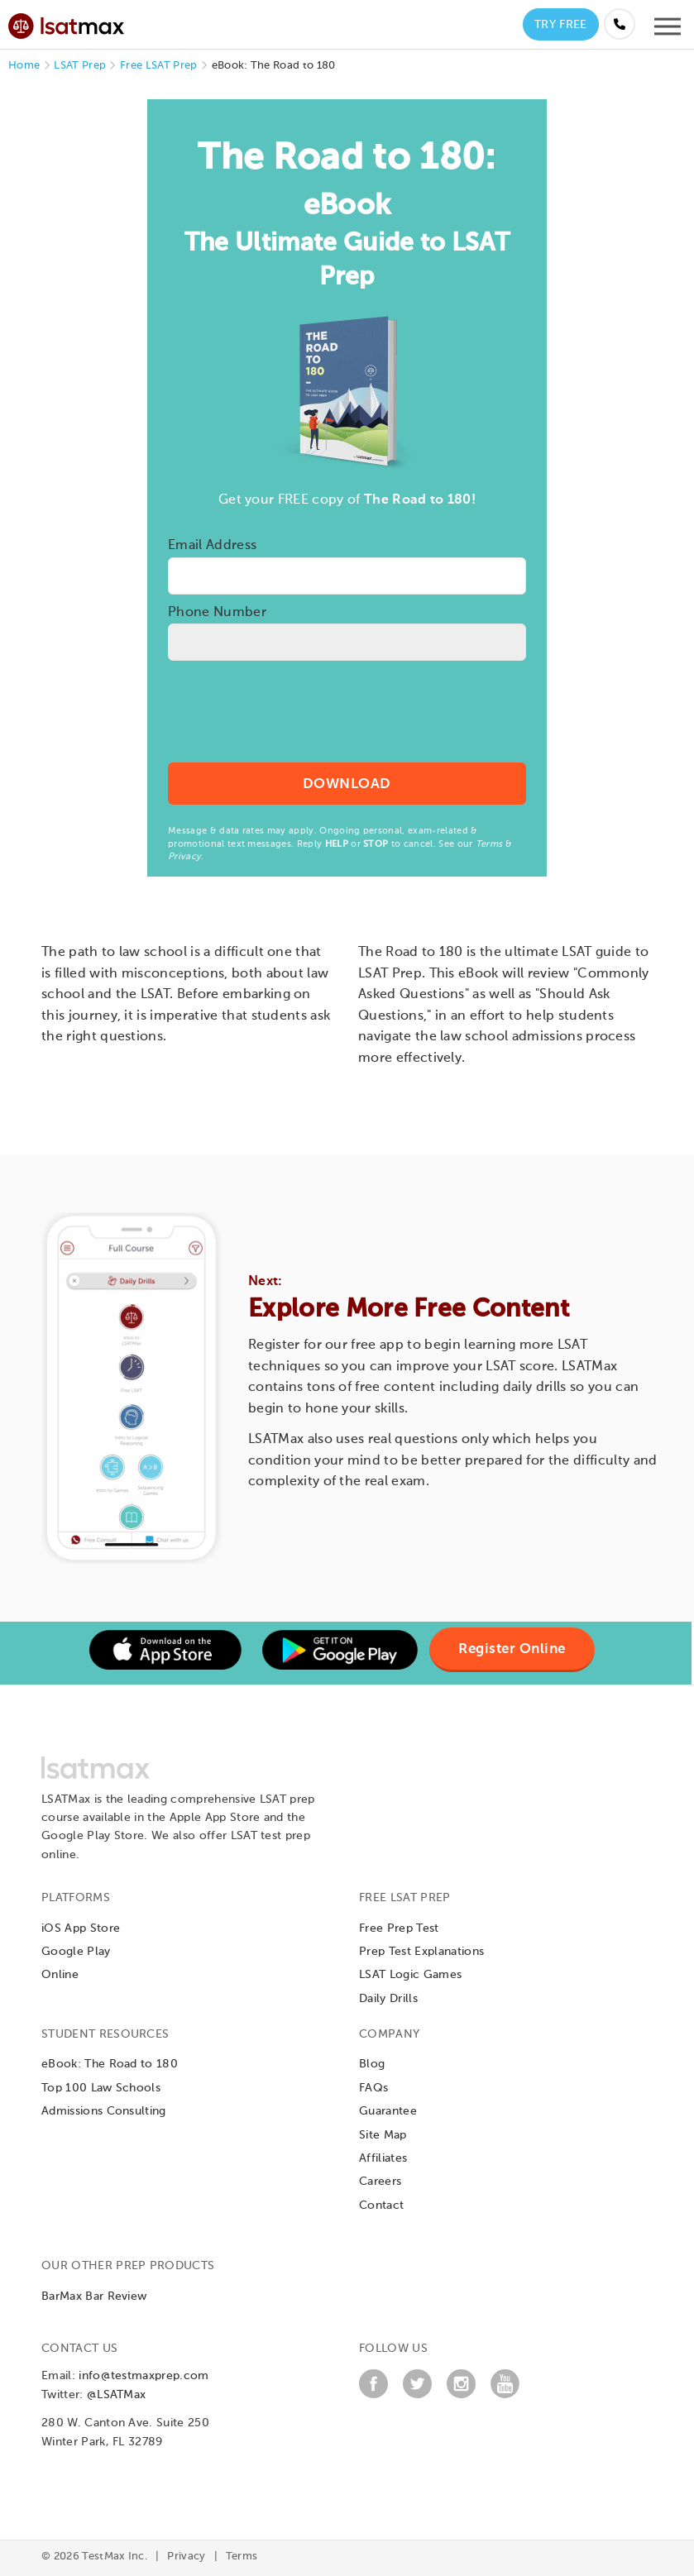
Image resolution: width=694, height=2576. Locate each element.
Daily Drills (388, 1999)
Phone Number (217, 612)
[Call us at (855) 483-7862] (619, 24)
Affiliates (383, 2158)
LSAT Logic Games (410, 1975)
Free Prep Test (398, 1928)
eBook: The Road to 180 (109, 2064)
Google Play (76, 1951)
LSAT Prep (80, 65)
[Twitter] (417, 2395)
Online (60, 1975)
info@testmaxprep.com (143, 2376)
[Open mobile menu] (667, 30)
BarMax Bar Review (93, 2296)
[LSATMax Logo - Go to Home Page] (66, 23)
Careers (380, 2181)
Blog (372, 2064)
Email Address (212, 545)
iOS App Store (80, 1928)
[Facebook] (373, 2395)
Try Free (560, 25)
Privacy (184, 857)
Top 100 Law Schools (100, 2088)
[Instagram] (461, 2395)
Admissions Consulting (103, 2111)
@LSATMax (116, 2395)
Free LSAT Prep (158, 65)
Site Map (383, 2135)
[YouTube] (505, 2395)
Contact (381, 2205)
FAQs (373, 2088)
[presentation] (346, 722)
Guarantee (388, 2111)
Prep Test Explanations (421, 1951)
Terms (489, 844)
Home (24, 65)
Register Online (512, 1649)
